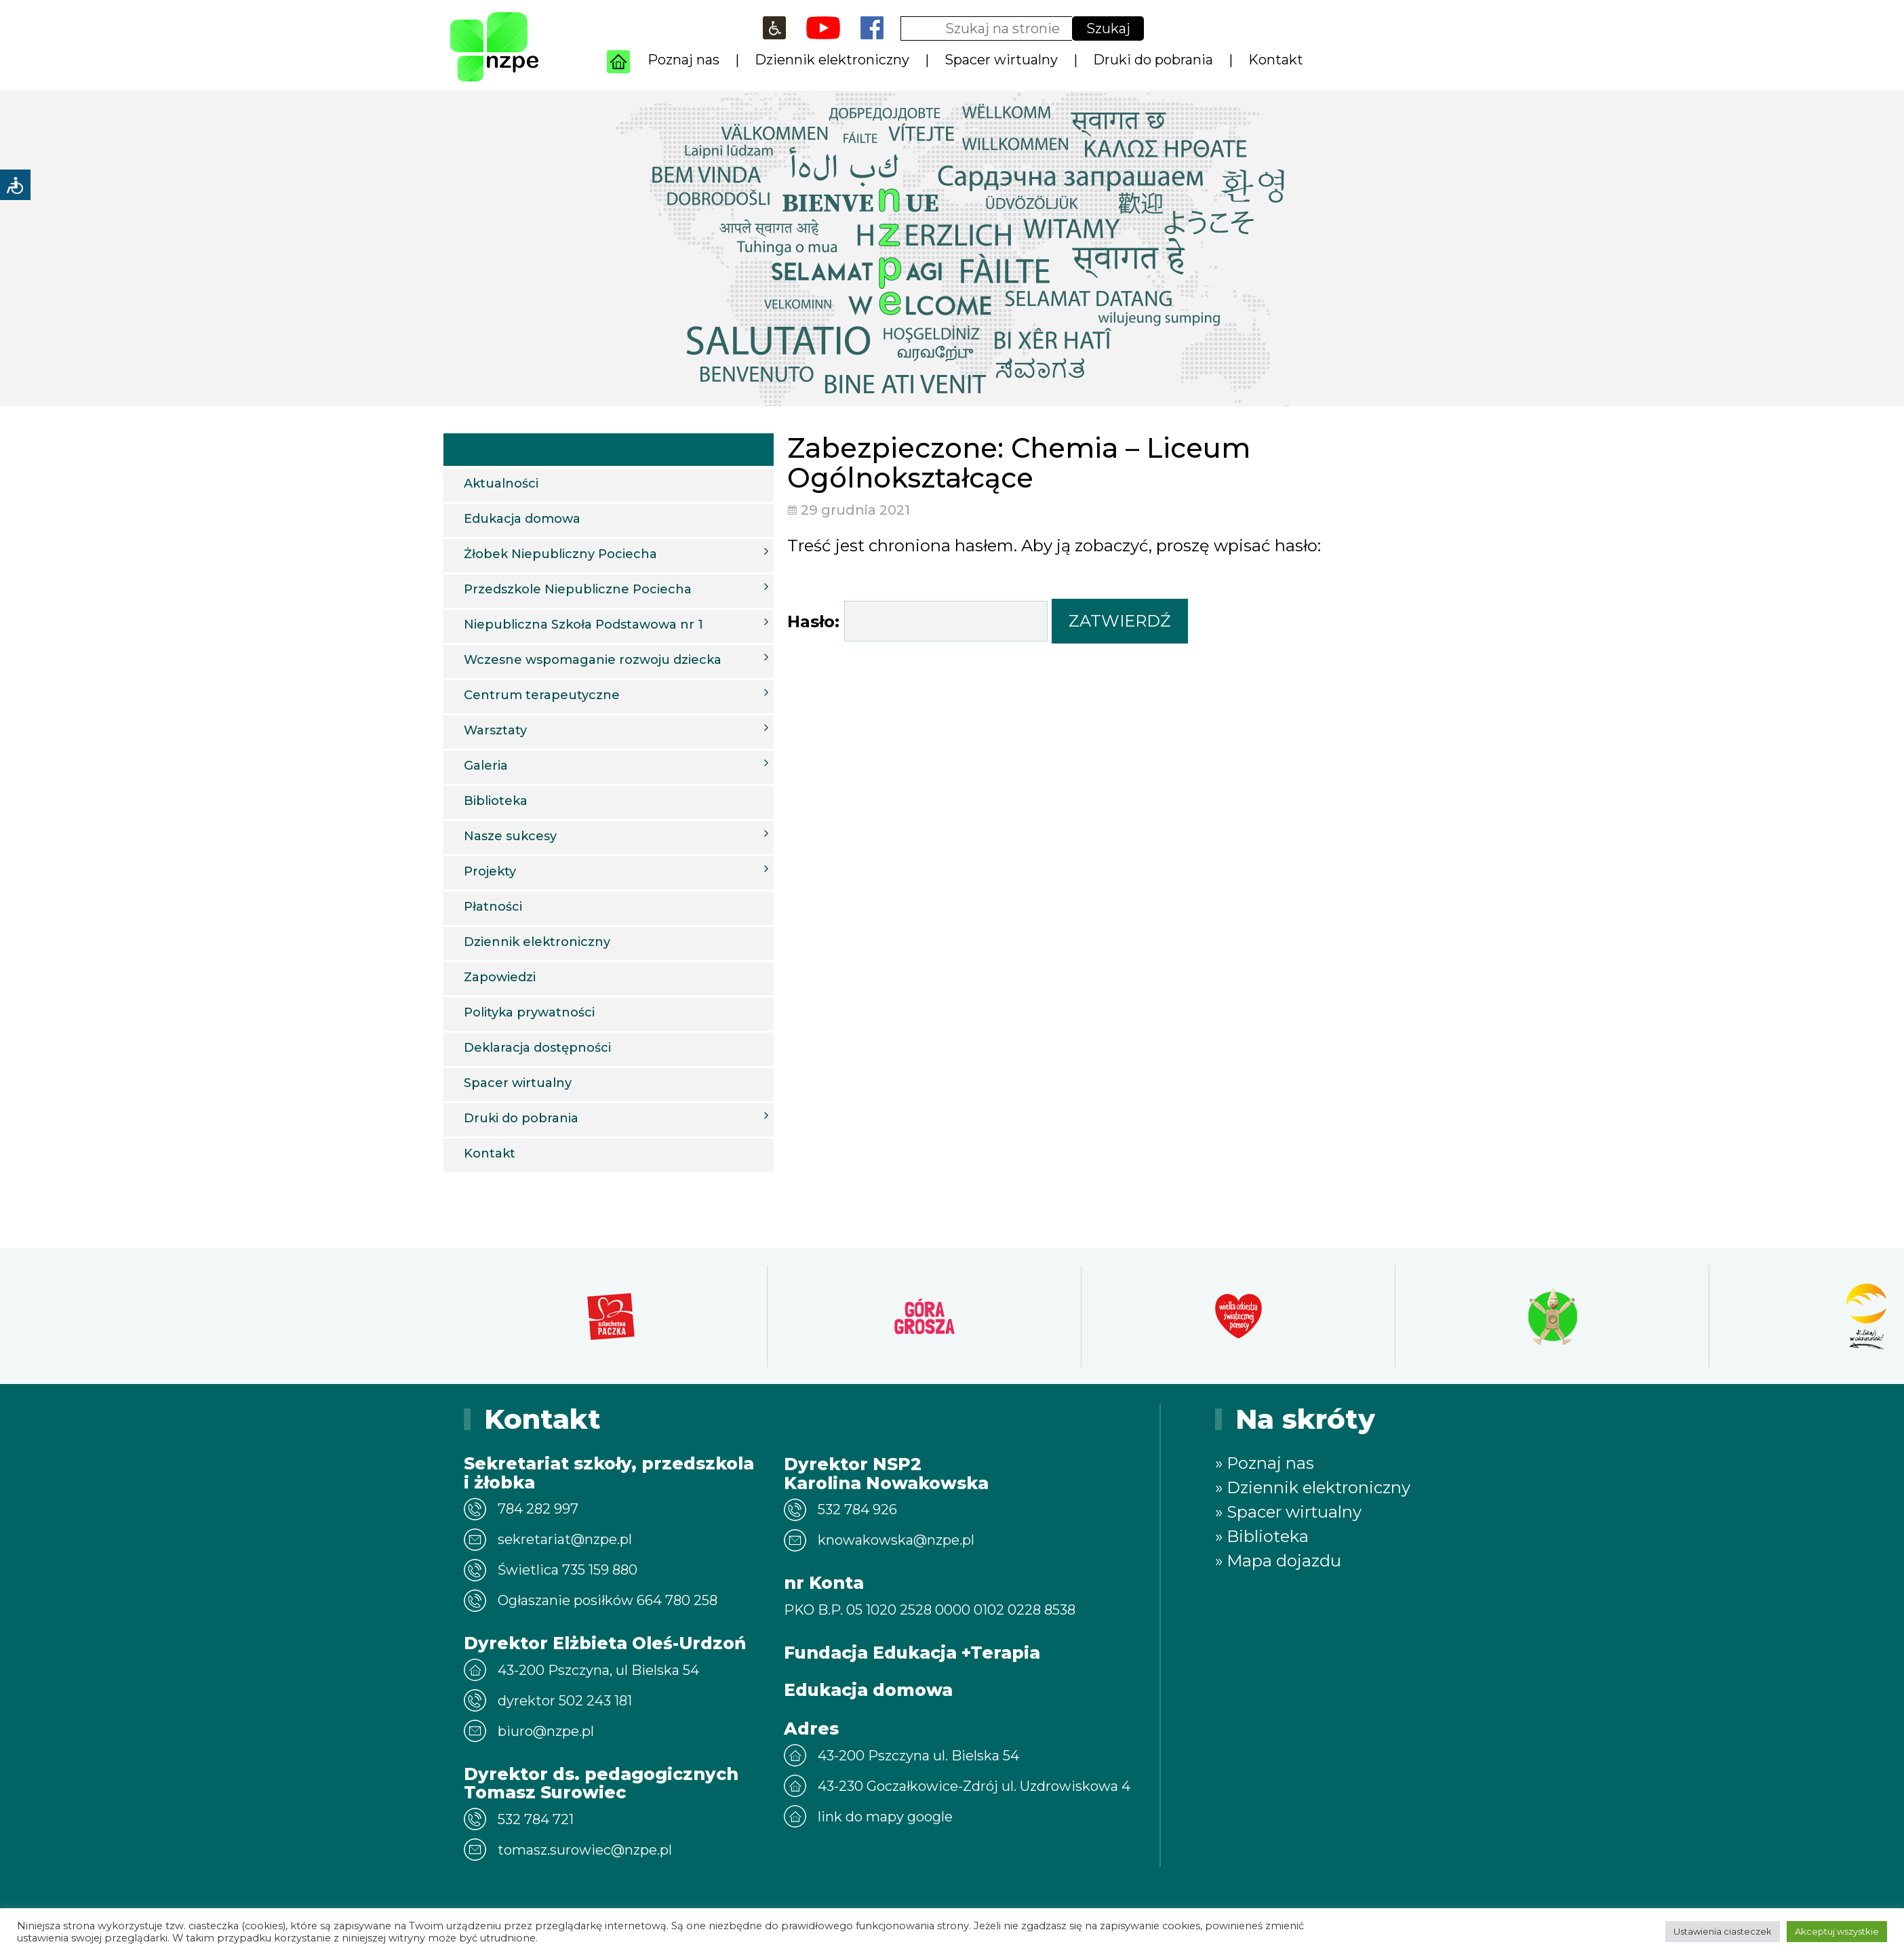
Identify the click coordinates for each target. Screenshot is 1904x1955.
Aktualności (501, 483)
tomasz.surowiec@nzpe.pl (585, 1850)
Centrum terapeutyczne (616, 694)
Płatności (493, 906)
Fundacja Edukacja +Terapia (912, 1652)
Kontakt (1275, 60)
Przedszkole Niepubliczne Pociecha (616, 588)
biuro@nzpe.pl (546, 1731)
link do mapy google (885, 1817)
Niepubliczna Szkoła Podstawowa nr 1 (616, 624)
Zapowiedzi (500, 977)
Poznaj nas (683, 60)
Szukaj (1108, 28)
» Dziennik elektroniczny (1312, 1487)
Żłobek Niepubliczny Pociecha (616, 553)
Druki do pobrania (1153, 60)
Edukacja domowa (522, 518)
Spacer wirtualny (1001, 60)
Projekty (616, 871)
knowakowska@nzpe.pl (896, 1540)
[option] (611, 1316)
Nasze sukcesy (616, 835)
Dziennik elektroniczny (832, 60)
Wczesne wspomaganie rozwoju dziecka (616, 659)
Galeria (616, 765)
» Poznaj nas (1264, 1463)
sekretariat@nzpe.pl (565, 1539)
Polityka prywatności (529, 1012)
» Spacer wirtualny (1288, 1512)
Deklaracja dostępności (537, 1047)
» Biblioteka (1262, 1536)
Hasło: (917, 621)
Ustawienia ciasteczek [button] (1722, 1931)
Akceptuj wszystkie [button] (1837, 1931)
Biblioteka (496, 800)
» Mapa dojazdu (1278, 1561)
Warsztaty (616, 730)
